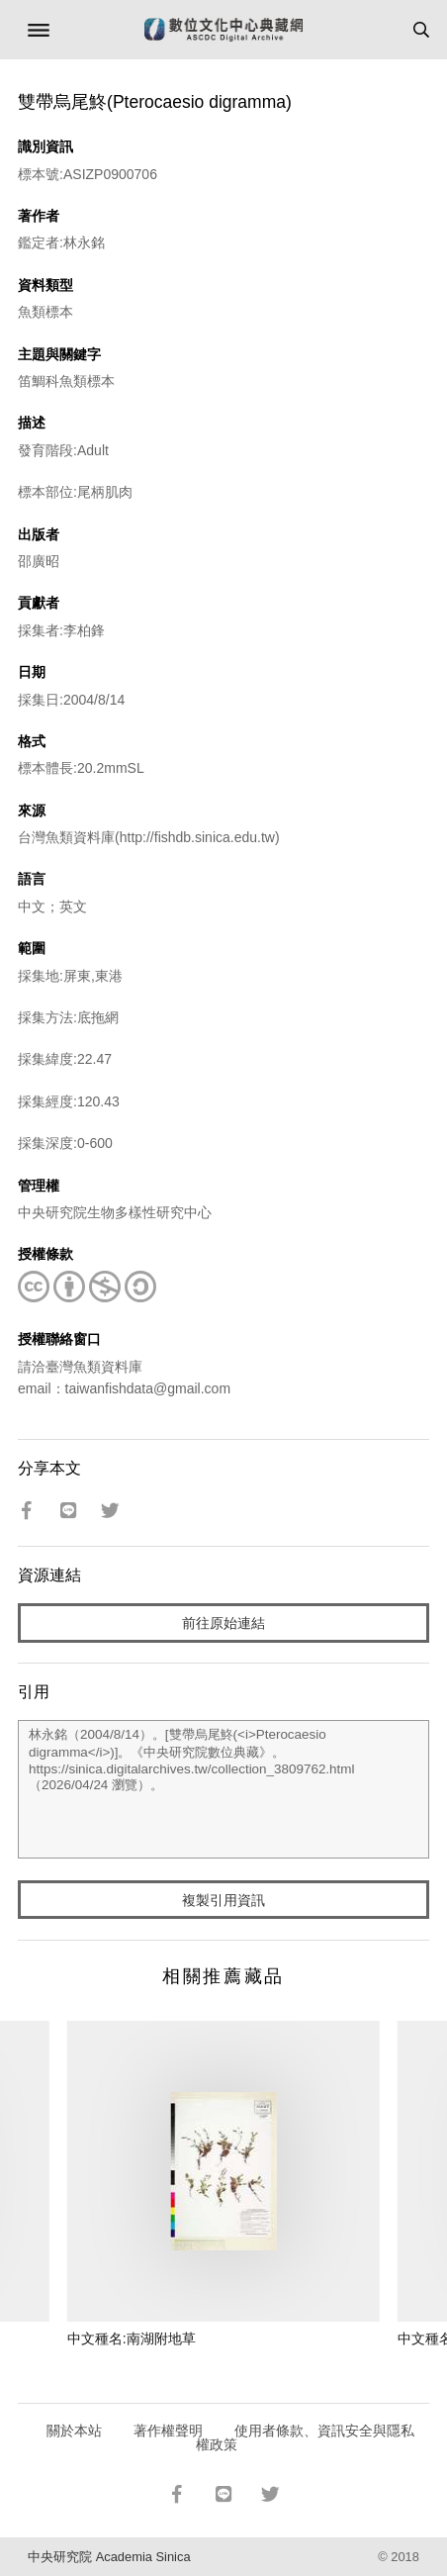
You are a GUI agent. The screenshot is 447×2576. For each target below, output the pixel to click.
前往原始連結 (223, 1623)
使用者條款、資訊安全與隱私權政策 (305, 2437)
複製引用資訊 (223, 1900)
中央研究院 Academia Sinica (109, 2556)
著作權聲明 (168, 2430)
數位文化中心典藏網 (223, 30)
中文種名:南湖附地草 (131, 2338)
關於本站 (74, 2430)
